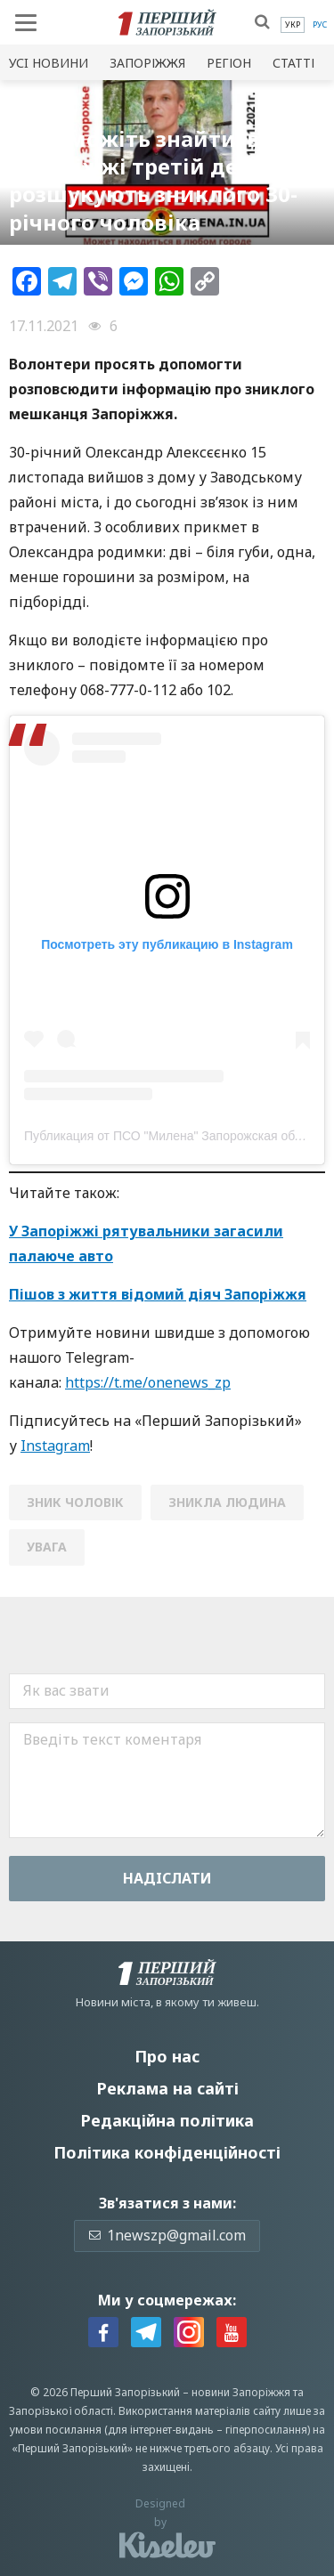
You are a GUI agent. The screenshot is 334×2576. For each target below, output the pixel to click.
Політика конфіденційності (167, 2152)
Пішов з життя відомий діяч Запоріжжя (157, 1294)
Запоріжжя (147, 62)
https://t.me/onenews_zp (148, 1382)
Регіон (229, 62)
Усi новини (48, 62)
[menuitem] (292, 25)
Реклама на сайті (167, 2088)
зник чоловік (75, 1502)
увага (47, 1546)
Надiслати (167, 1878)
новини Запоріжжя (240, 2392)
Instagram (55, 1445)
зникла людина (227, 1502)
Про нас (167, 2056)
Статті (293, 62)
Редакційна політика (167, 2120)
